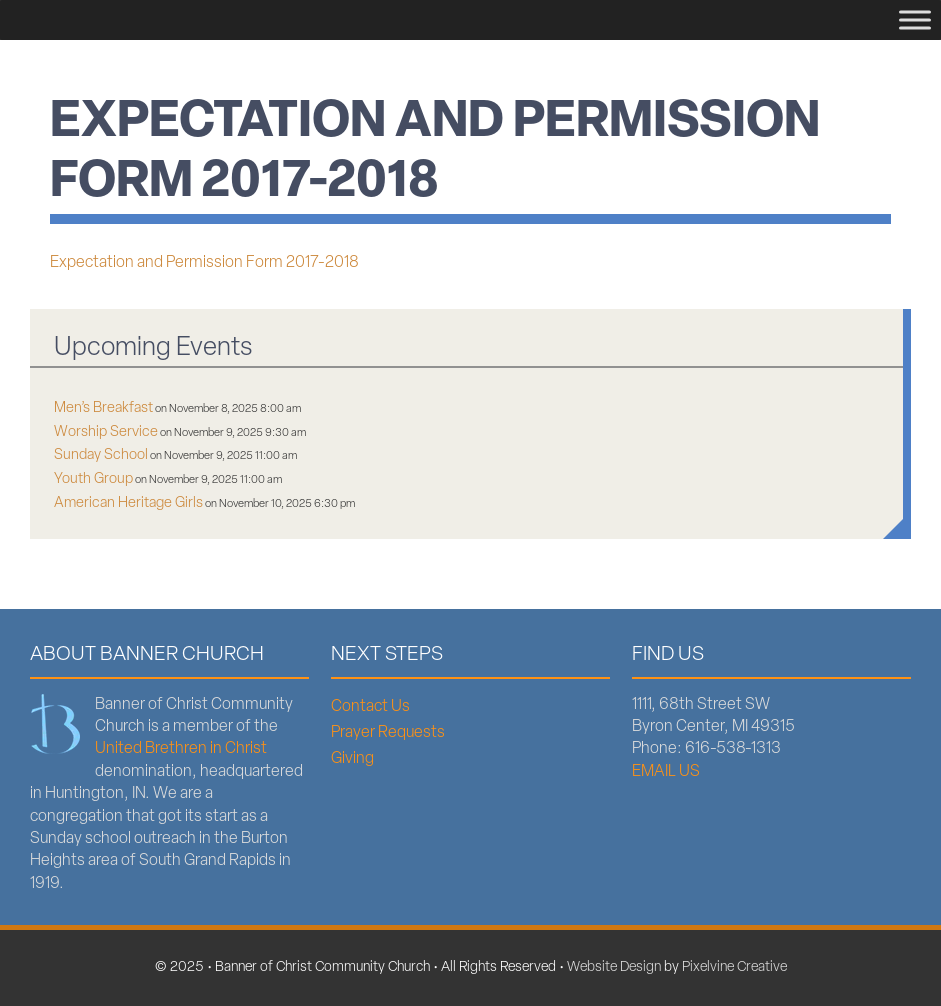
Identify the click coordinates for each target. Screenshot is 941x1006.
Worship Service (106, 432)
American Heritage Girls (128, 503)
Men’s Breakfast (103, 408)
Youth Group (93, 479)
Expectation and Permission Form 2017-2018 (204, 263)
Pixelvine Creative (734, 967)
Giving (352, 759)
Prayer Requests (388, 733)
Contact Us (370, 707)
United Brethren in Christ (181, 749)
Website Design (614, 967)
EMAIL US (666, 772)
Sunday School (101, 455)
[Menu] (915, 19)
